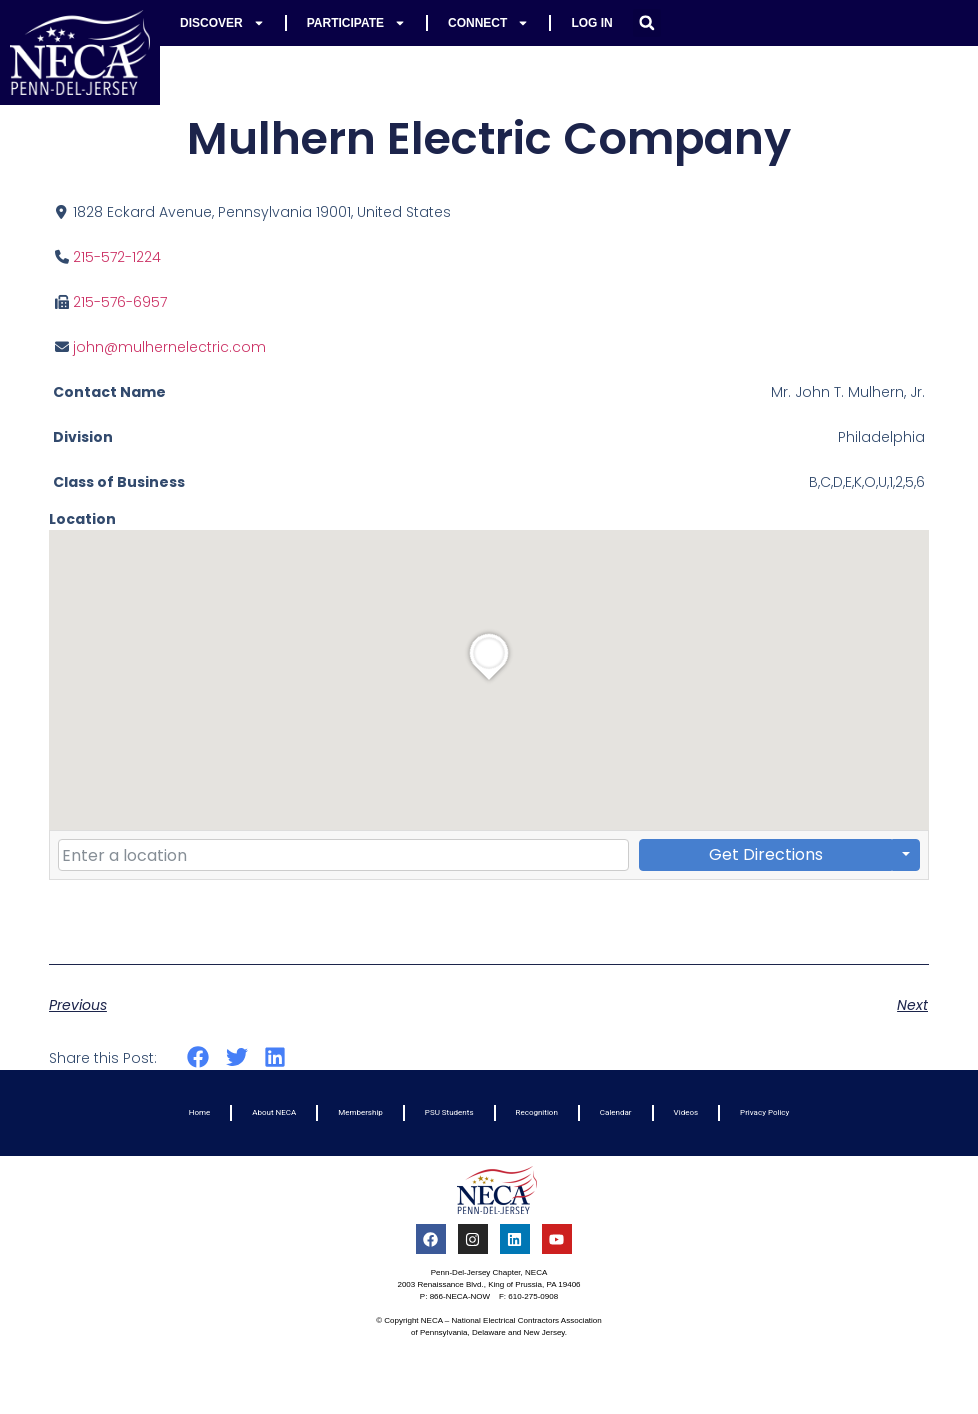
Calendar (616, 1112)
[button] (647, 23)
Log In (591, 23)
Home (200, 1112)
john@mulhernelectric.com (169, 347)
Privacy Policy (764, 1112)
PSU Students (449, 1112)
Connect (488, 23)
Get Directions (766, 854)
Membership (360, 1112)
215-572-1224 (117, 257)
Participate (356, 23)
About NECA (274, 1112)
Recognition (537, 1112)
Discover (222, 23)
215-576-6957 (120, 302)
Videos (686, 1112)
